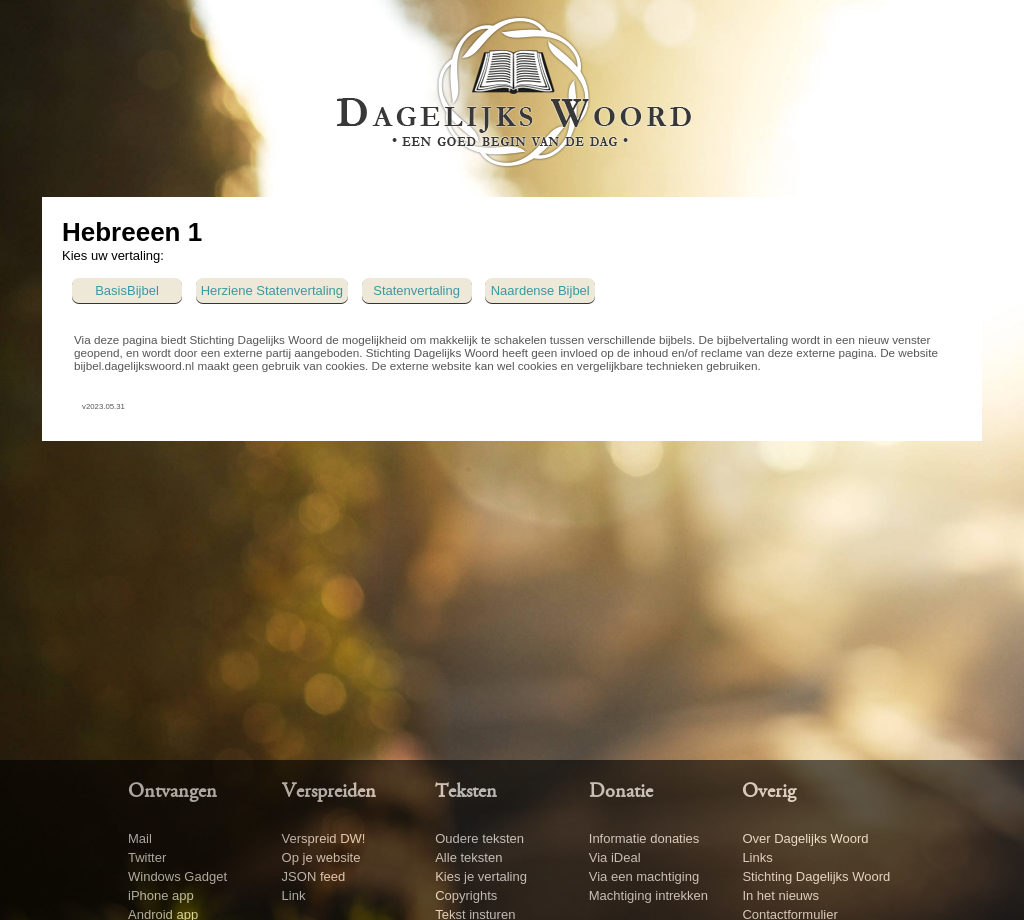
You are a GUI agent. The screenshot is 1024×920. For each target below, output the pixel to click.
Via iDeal (615, 857)
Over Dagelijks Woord (805, 838)
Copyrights (466, 895)
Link (294, 895)
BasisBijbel (127, 290)
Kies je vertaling (481, 876)
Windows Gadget (177, 876)
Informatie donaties (644, 838)
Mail (140, 838)
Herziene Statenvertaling (272, 290)
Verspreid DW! (324, 838)
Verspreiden (329, 792)
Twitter (147, 857)
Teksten (466, 792)
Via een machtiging (644, 876)
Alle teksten (468, 857)
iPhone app (161, 895)
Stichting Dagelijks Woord (816, 876)
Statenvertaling (416, 290)
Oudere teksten (479, 838)
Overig (769, 792)
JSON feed (314, 876)
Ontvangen (172, 792)
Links (757, 857)
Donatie (621, 792)
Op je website (321, 857)
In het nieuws (780, 895)
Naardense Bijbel (540, 290)
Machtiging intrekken (648, 895)
